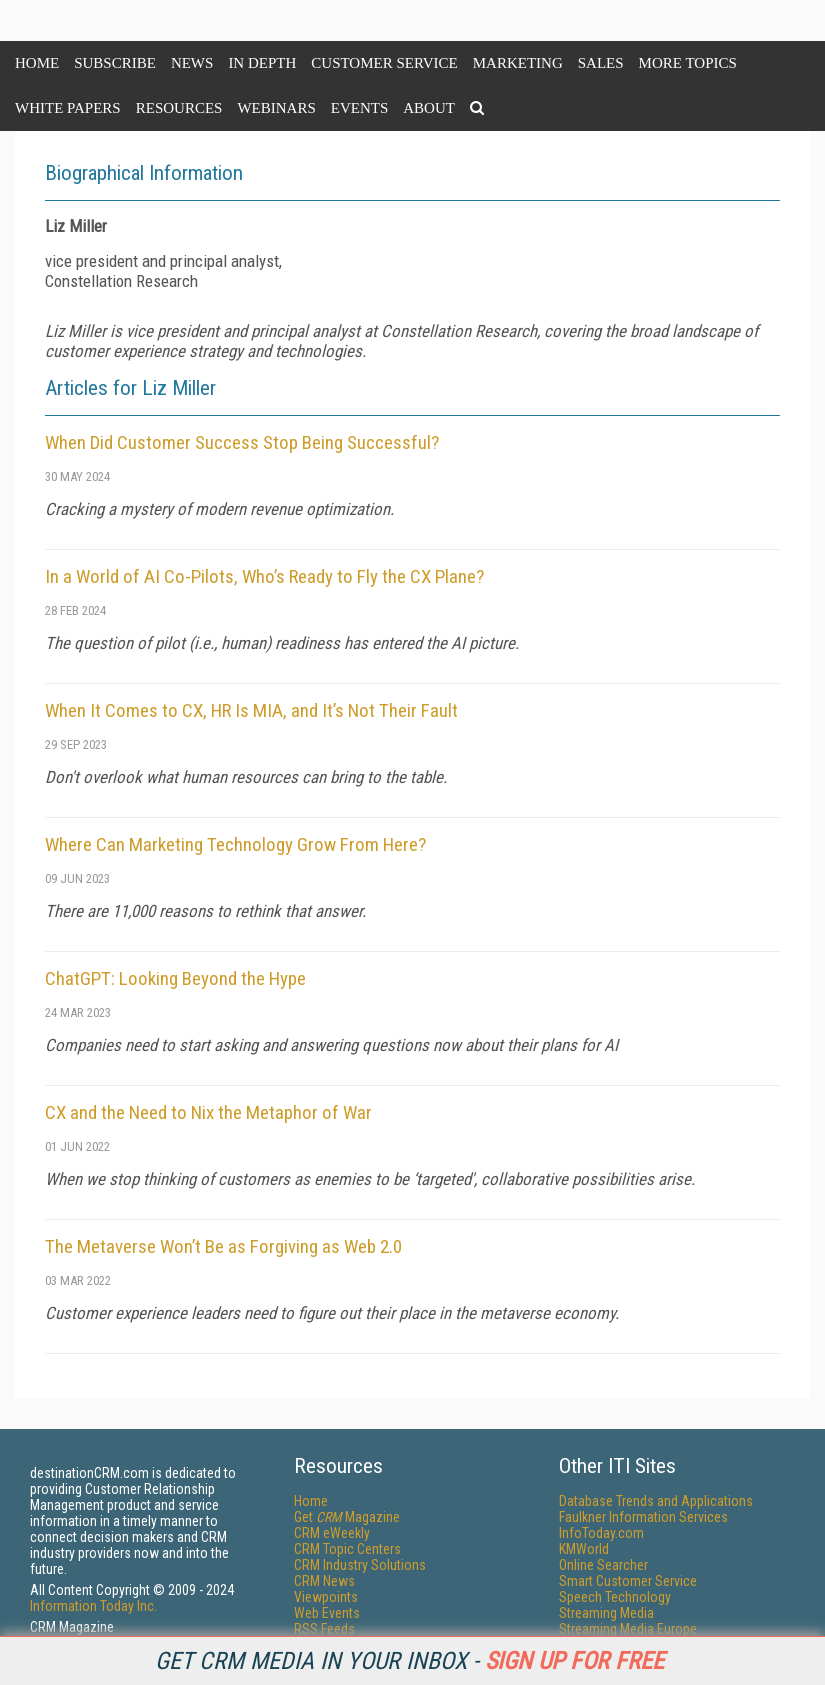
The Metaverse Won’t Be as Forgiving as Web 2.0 (223, 1246)
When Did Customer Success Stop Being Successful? (242, 442)
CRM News (324, 1581)
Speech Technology (615, 1597)
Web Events (327, 1613)
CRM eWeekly (332, 1533)
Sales (601, 63)
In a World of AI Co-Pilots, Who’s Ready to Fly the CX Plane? (264, 576)
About (429, 108)
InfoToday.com (601, 1533)
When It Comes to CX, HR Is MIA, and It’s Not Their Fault (251, 710)
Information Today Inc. (93, 1606)
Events (360, 108)
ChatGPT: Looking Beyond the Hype (175, 978)
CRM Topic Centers (347, 1549)
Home (37, 63)
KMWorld (584, 1549)
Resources (179, 108)
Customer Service (384, 63)
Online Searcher (603, 1565)
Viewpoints (326, 1597)
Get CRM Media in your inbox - (409, 1661)
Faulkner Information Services (643, 1517)
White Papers (68, 108)
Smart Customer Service (628, 1581)
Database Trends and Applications (656, 1501)
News (192, 63)
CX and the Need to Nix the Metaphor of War (208, 1112)
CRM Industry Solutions (360, 1565)
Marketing (518, 63)
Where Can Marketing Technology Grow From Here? (235, 844)
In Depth (262, 63)
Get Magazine (347, 1517)
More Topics (688, 63)
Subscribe (115, 63)
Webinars (276, 108)
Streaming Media (606, 1613)
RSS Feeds (324, 1629)
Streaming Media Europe (628, 1629)
